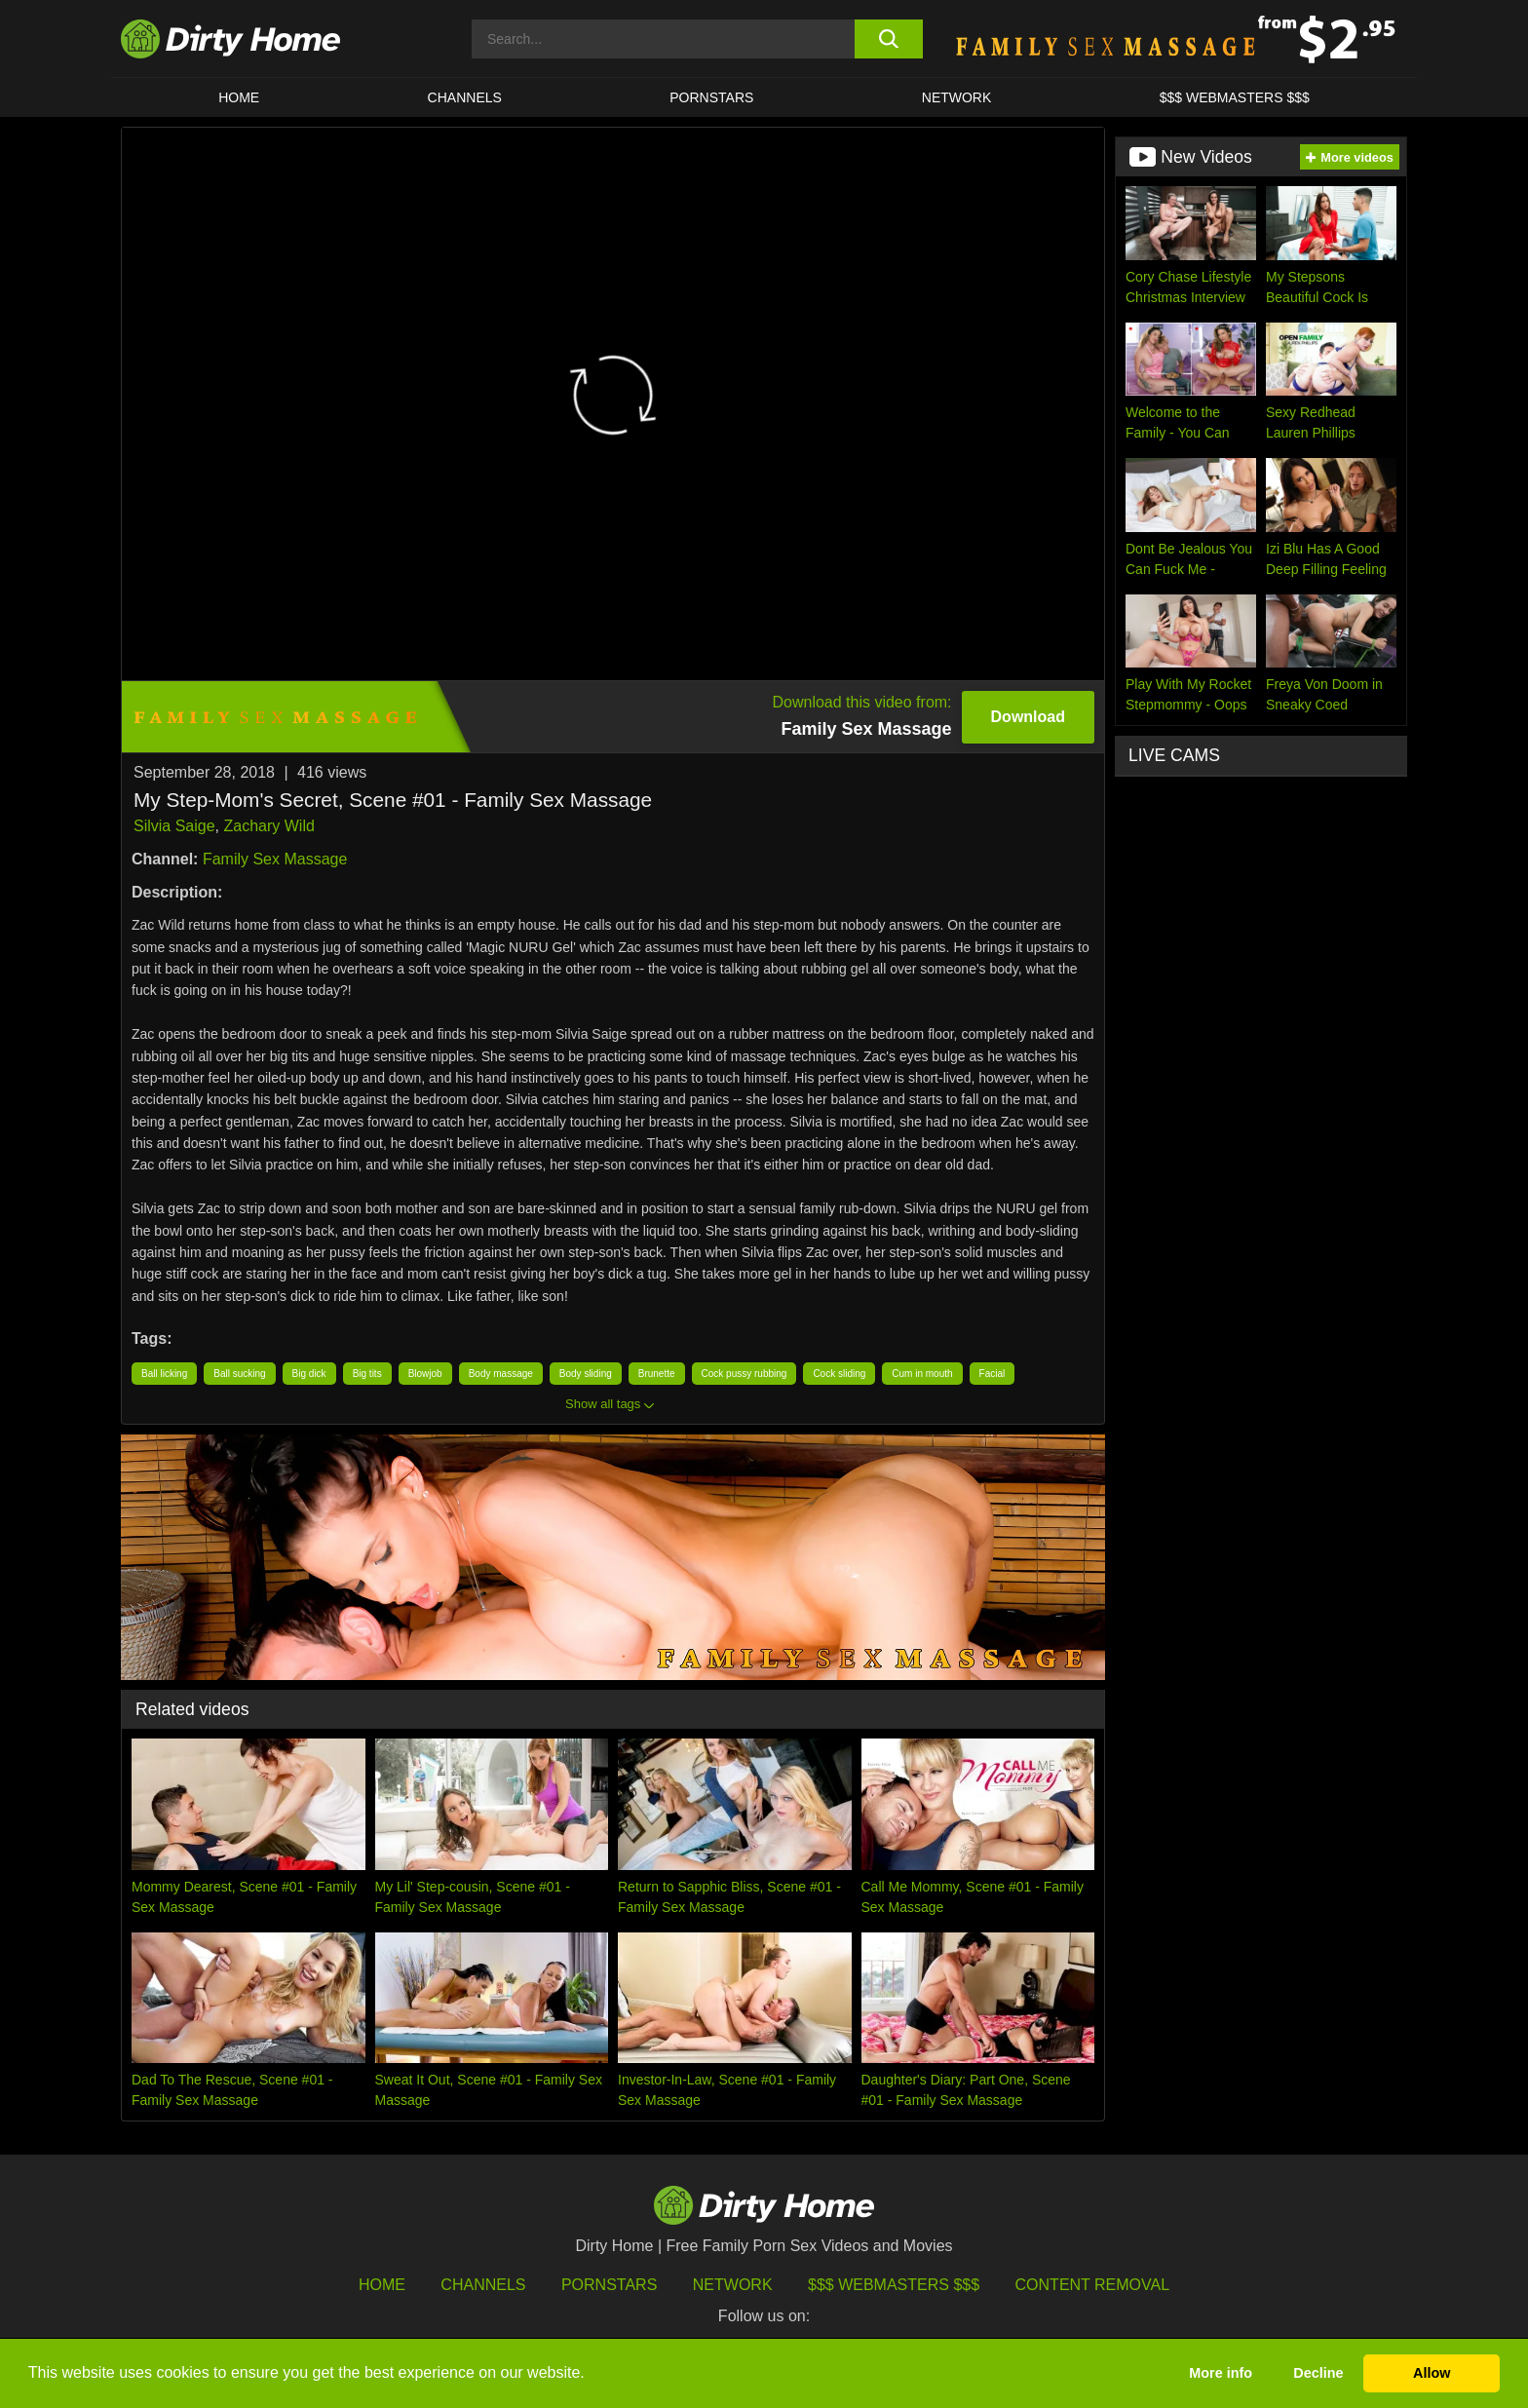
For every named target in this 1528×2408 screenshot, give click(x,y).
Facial (992, 1373)
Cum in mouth (922, 1373)
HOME (238, 97)
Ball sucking (239, 1373)
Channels (482, 2284)
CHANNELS (465, 97)
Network (957, 97)
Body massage (501, 1373)
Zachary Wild (269, 826)
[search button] (888, 38)
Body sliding (585, 1373)
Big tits (367, 1373)
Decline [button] (1318, 2373)
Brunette (656, 1373)
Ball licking (164, 1373)
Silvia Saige (174, 826)
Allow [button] (1431, 2373)
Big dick (309, 1373)
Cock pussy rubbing (744, 1373)
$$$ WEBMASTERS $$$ (1235, 97)
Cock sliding (839, 1373)
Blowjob (425, 1373)
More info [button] (1220, 2373)
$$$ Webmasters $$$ (893, 2284)
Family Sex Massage (275, 859)
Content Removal (1092, 2284)
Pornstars (711, 97)
